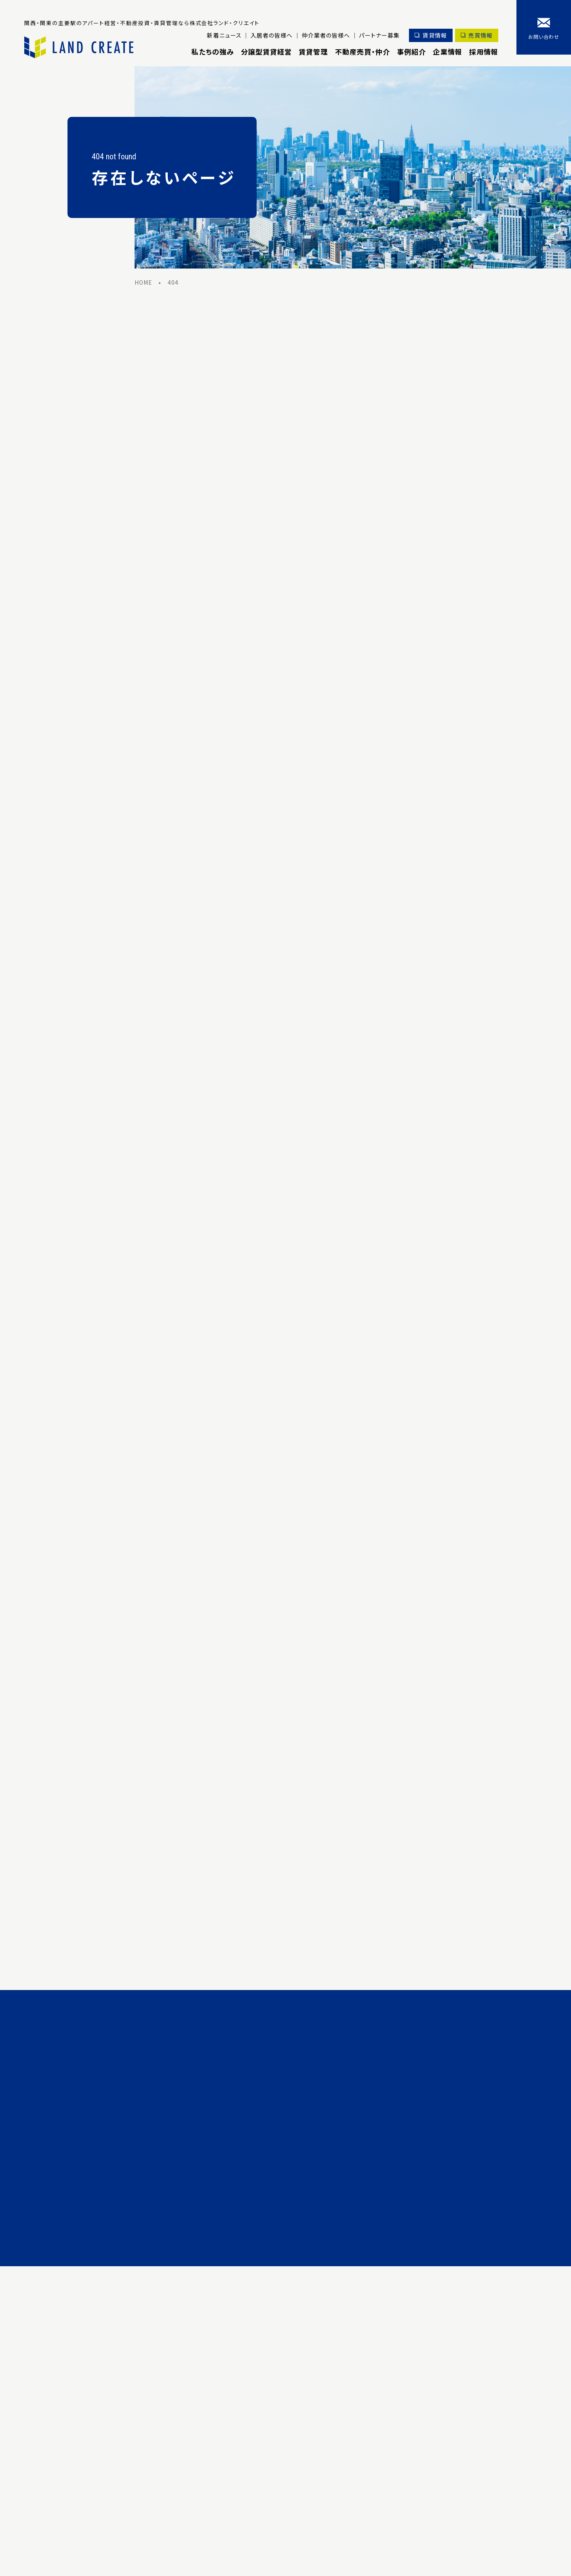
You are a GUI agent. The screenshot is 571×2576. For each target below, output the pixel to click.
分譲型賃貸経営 (265, 52)
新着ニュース (222, 35)
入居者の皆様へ (270, 35)
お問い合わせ (543, 36)
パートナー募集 (378, 35)
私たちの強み (211, 52)
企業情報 (447, 52)
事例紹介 (411, 52)
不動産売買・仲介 (362, 52)
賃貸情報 (434, 35)
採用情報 (483, 52)
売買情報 (480, 35)
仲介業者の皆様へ (325, 35)
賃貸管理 (312, 52)
